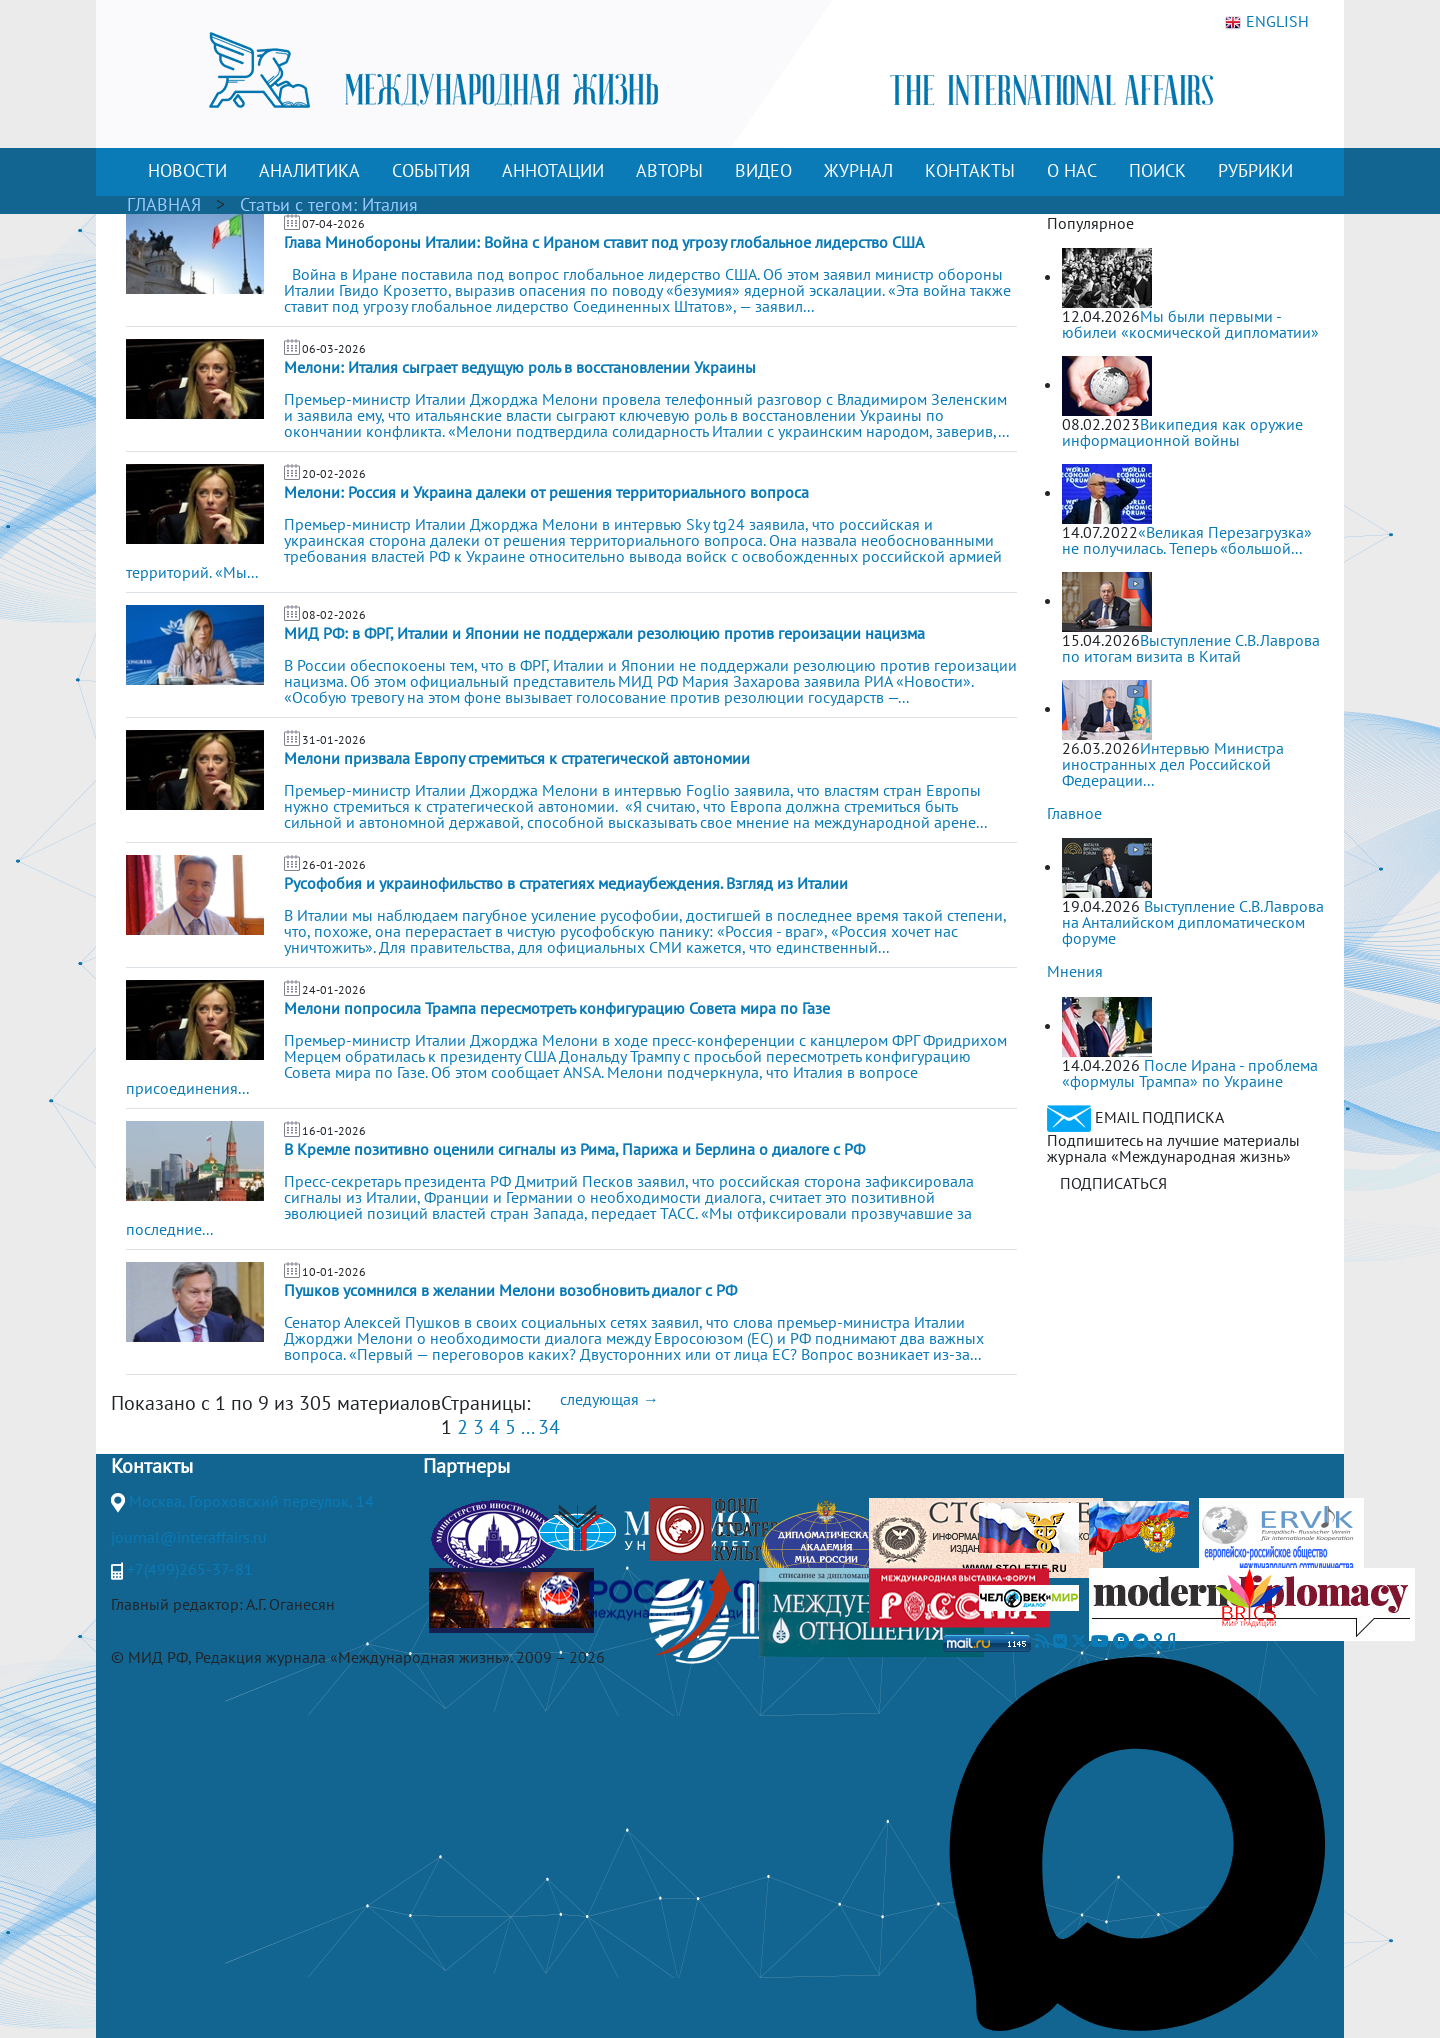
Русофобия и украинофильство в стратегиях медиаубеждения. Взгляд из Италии (566, 883)
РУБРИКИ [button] (1255, 170)
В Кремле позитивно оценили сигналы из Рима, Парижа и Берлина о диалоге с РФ (574, 1149)
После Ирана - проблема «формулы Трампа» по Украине (1190, 1073)
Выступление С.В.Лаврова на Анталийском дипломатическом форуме (1193, 922)
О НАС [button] (1072, 170)
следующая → (609, 1399)
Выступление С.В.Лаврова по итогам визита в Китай (1191, 648)
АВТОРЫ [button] (669, 170)
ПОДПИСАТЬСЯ (1113, 1183)
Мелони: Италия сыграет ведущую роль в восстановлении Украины (520, 367)
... (527, 1427)
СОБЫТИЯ (431, 170)
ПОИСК (1157, 170)
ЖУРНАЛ (858, 170)
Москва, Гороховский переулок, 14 (251, 1501)
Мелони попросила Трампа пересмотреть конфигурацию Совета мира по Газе (557, 1008)
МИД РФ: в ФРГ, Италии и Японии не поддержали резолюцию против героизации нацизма (604, 633)
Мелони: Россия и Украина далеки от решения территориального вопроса (546, 492)
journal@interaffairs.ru (189, 1537)
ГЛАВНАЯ (164, 204)
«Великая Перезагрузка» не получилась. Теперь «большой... (1187, 540)
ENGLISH (1267, 22)
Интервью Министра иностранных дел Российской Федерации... (1173, 764)
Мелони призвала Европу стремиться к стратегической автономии (517, 758)
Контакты (152, 1466)
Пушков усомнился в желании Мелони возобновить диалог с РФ (510, 1290)
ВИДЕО (763, 170)
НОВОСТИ (187, 170)
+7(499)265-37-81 (190, 1569)
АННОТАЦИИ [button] (553, 170)
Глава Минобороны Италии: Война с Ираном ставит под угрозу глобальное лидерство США (604, 242)
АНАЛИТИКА (309, 170)
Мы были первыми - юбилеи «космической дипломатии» (1190, 324)
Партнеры (466, 1466)
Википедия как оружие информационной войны (1182, 432)
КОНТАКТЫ (970, 170)
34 (549, 1427)
